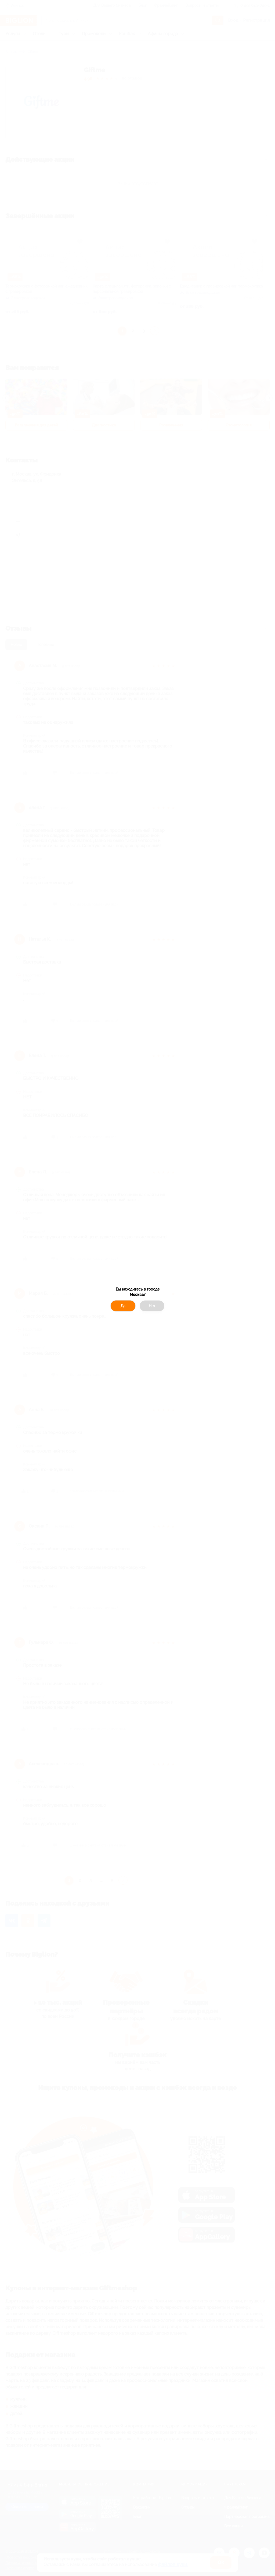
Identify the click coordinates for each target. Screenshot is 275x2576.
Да (123, 1306)
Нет (152, 1306)
